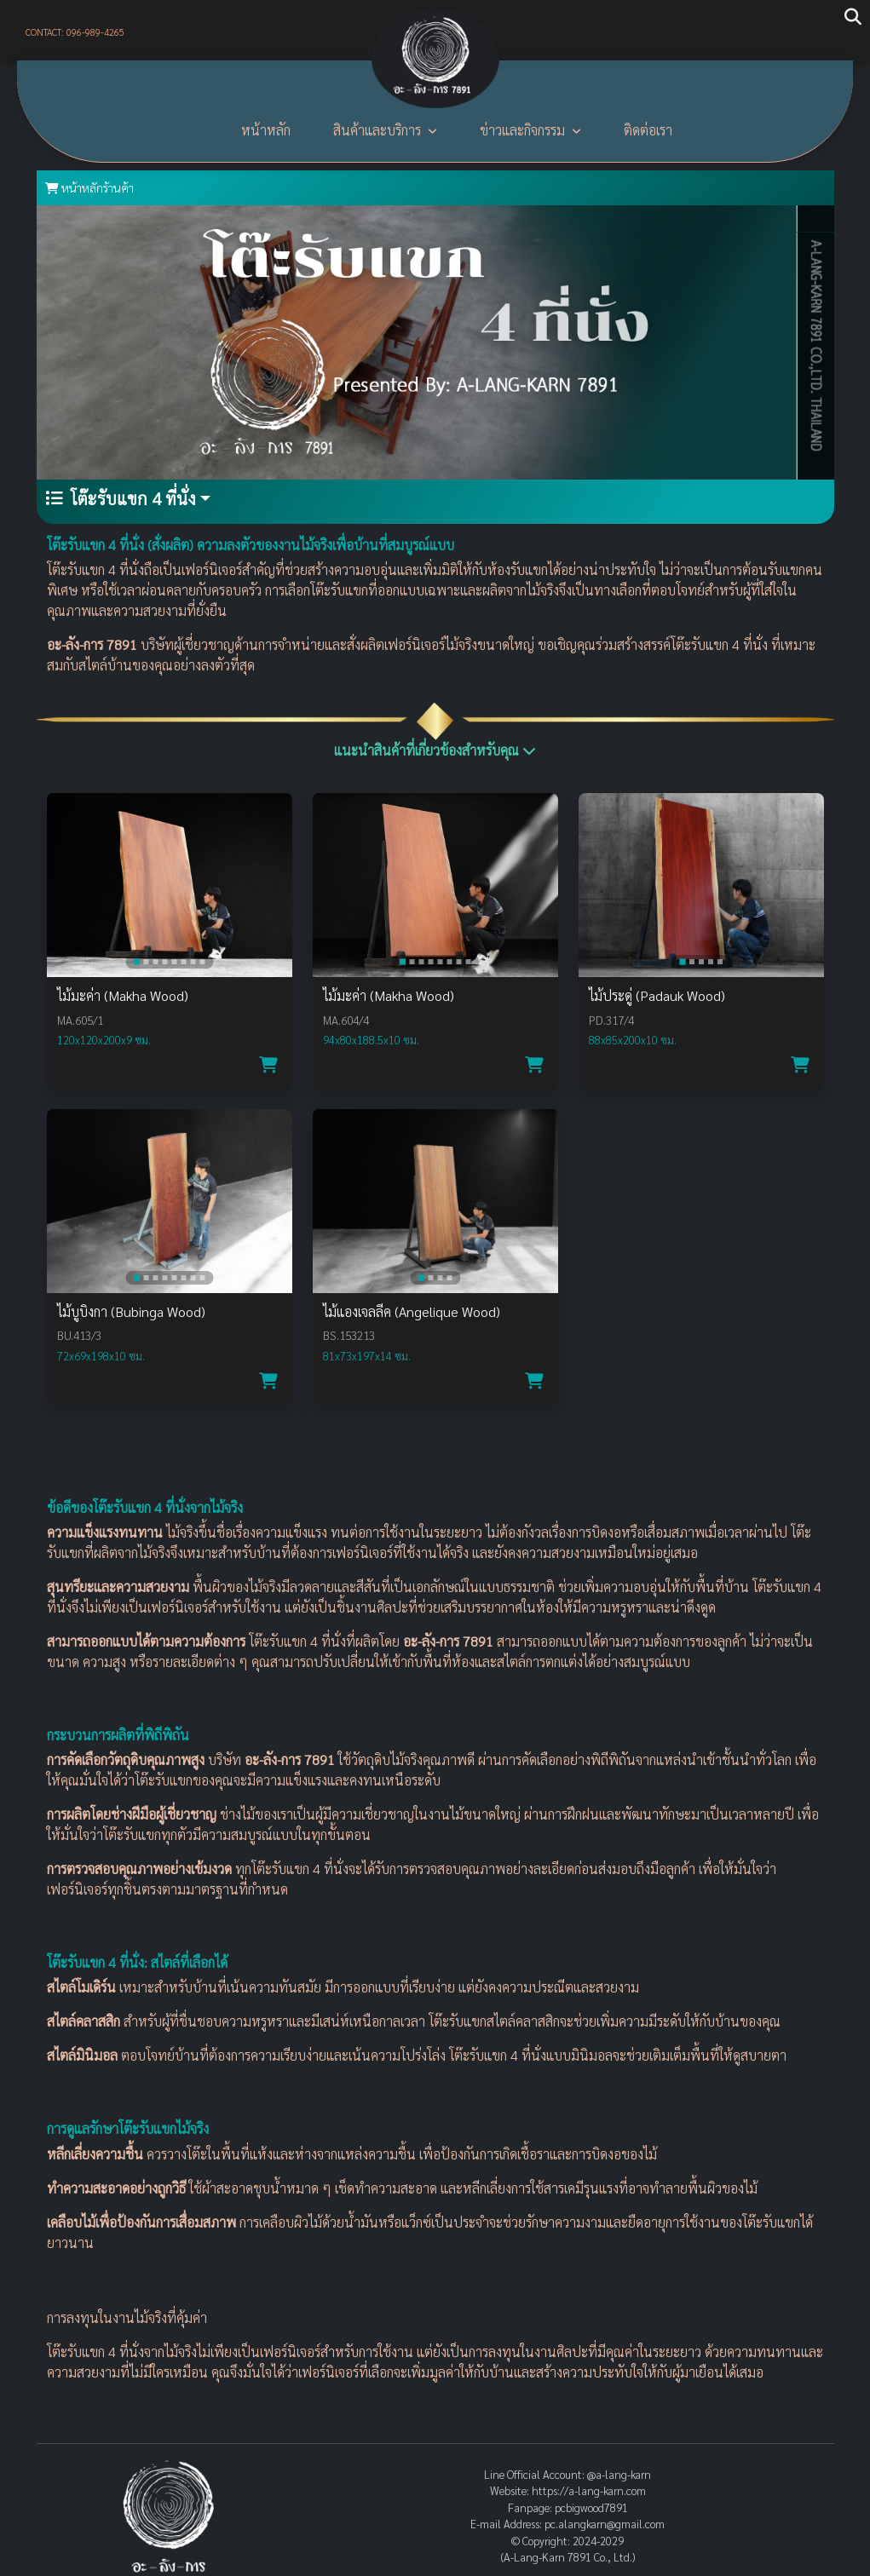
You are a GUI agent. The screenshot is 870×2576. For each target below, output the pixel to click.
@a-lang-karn (619, 2474)
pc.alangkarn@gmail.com (604, 2523)
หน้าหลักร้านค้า (89, 187)
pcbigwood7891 (591, 2507)
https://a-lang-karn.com (589, 2490)
